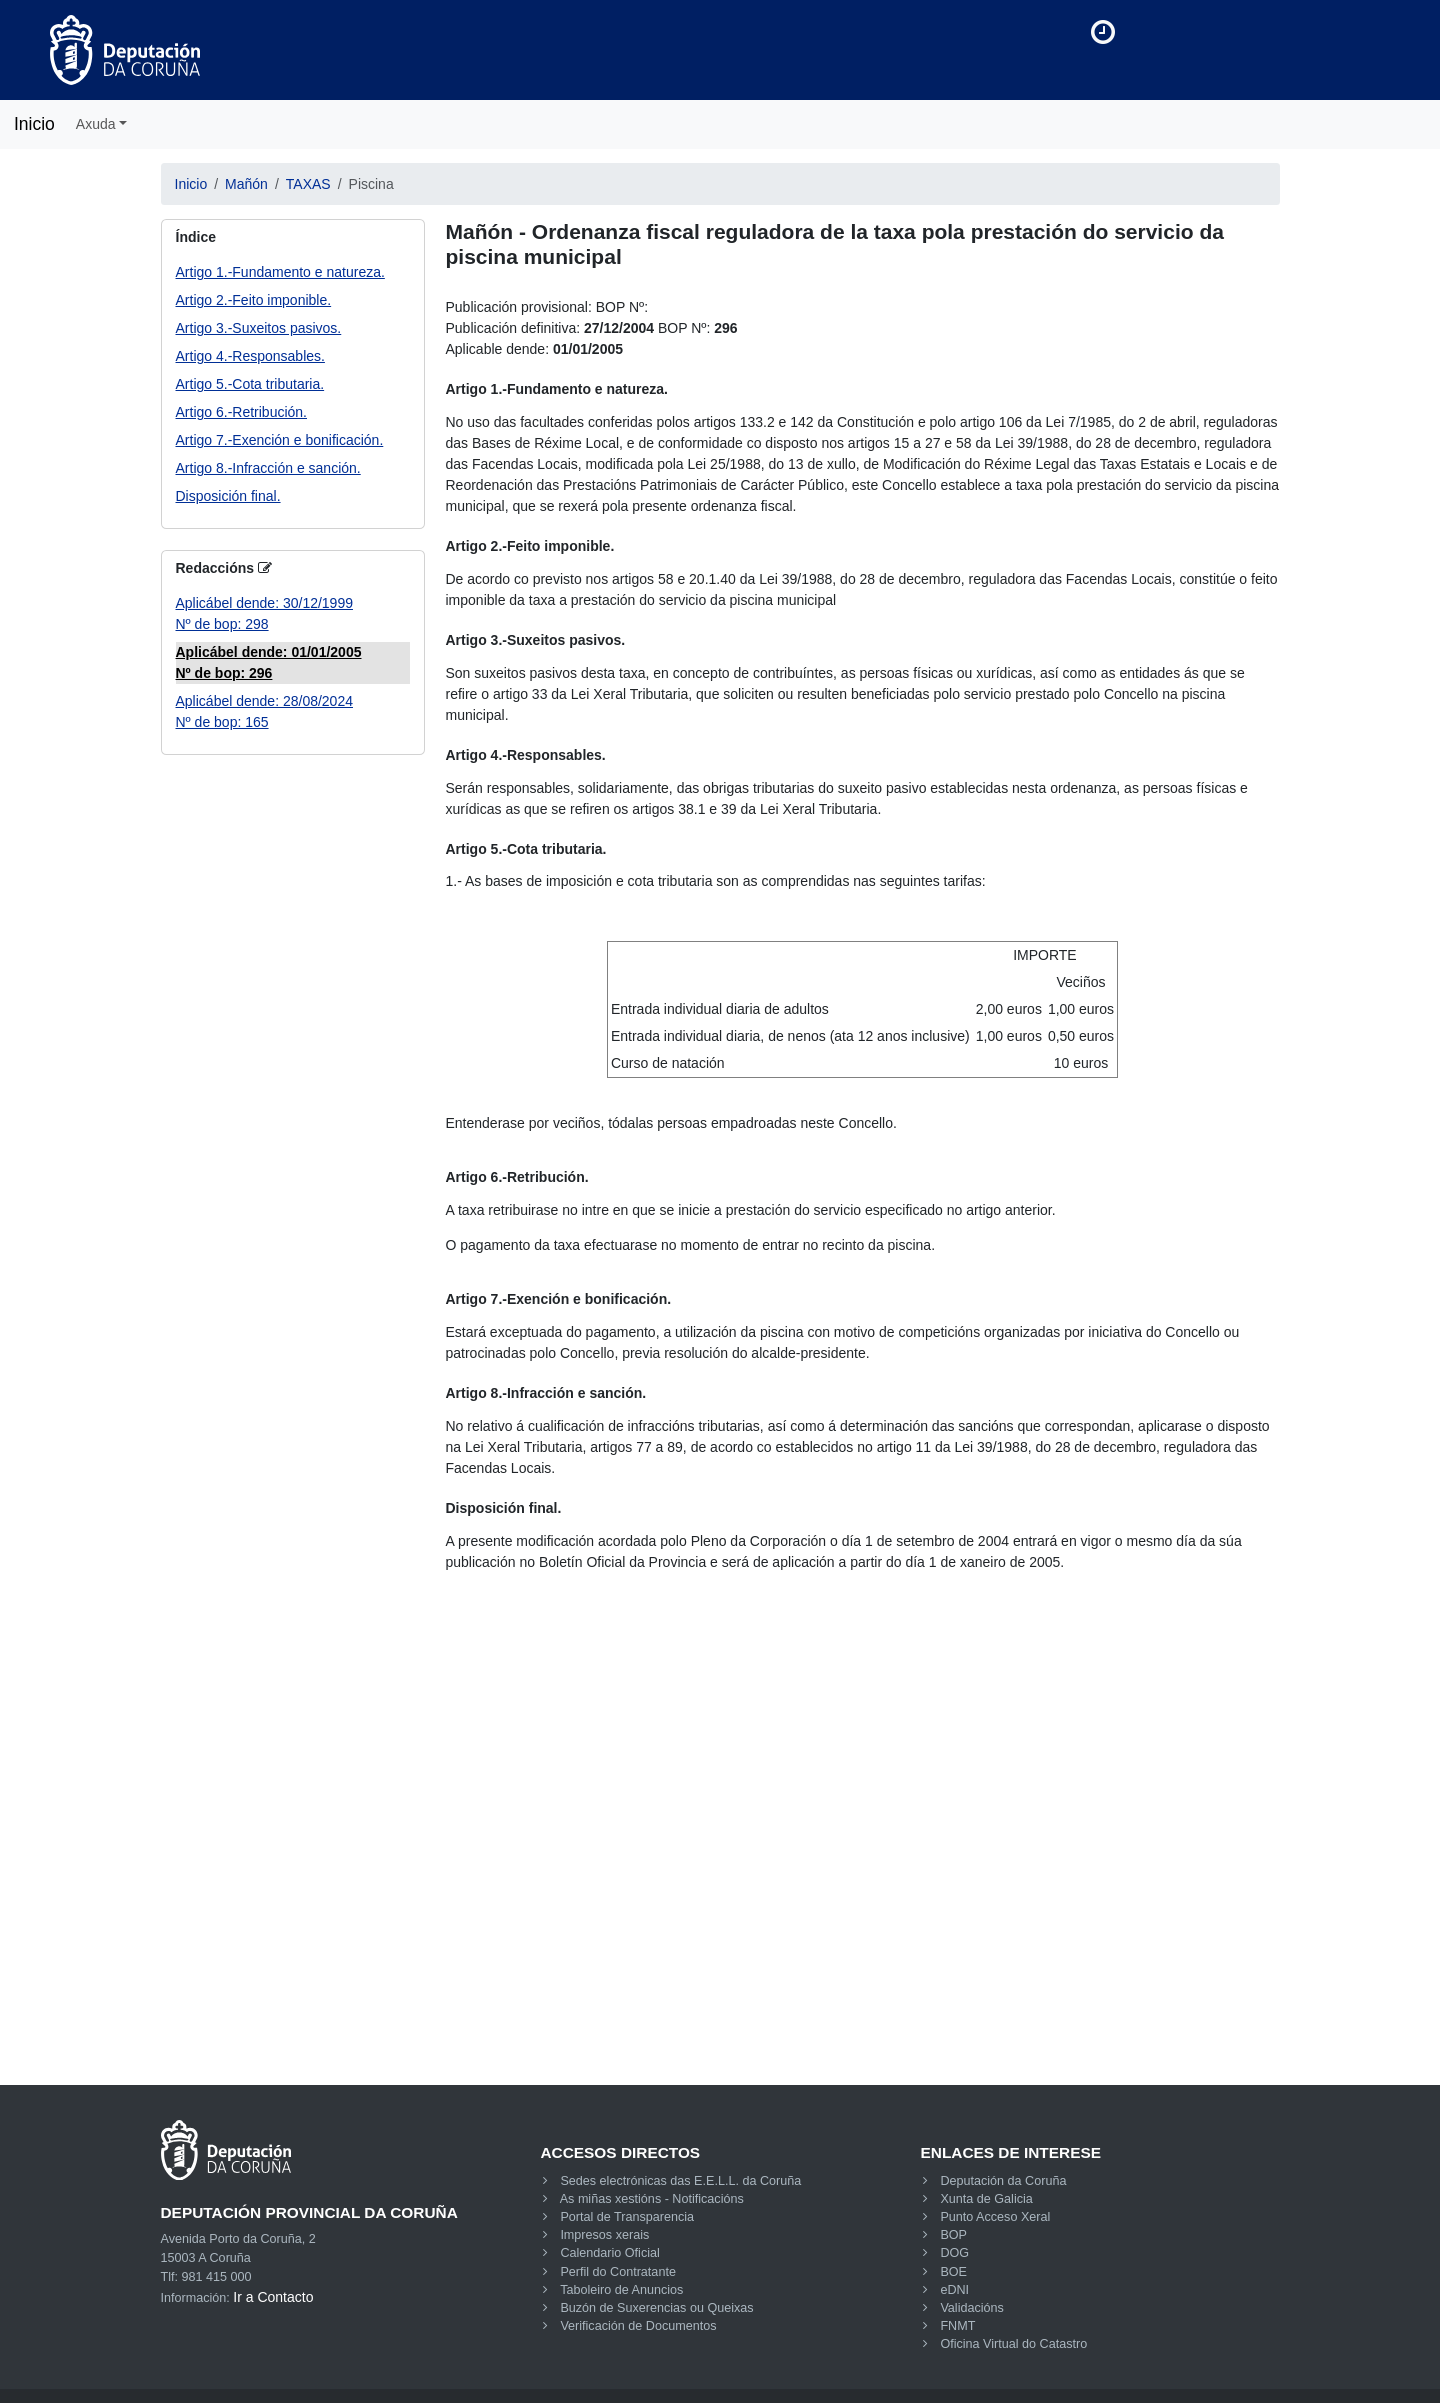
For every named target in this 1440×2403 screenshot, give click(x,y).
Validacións (971, 2308)
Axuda (96, 124)
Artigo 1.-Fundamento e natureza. (280, 272)
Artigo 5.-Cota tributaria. (250, 384)
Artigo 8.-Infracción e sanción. (268, 468)
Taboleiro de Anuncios (621, 2290)
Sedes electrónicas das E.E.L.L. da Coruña (680, 2181)
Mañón (246, 184)
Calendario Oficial (609, 2253)
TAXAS (308, 184)
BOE (953, 2272)
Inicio (34, 124)
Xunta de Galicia (986, 2199)
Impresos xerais (604, 2235)
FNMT (957, 2326)
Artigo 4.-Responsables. (250, 356)
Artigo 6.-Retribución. (242, 412)
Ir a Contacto (273, 2297)
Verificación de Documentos (638, 2326)
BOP (953, 2235)
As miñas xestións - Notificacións (652, 2199)
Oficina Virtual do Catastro (1013, 2344)
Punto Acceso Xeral (995, 2217)
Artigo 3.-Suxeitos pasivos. (259, 328)
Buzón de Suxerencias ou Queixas (656, 2308)
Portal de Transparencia (627, 2217)
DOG (954, 2253)
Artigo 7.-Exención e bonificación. (280, 440)
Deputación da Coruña (1003, 2181)
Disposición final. (228, 496)
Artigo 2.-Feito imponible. (254, 300)
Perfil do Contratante (618, 2272)
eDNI (954, 2290)
